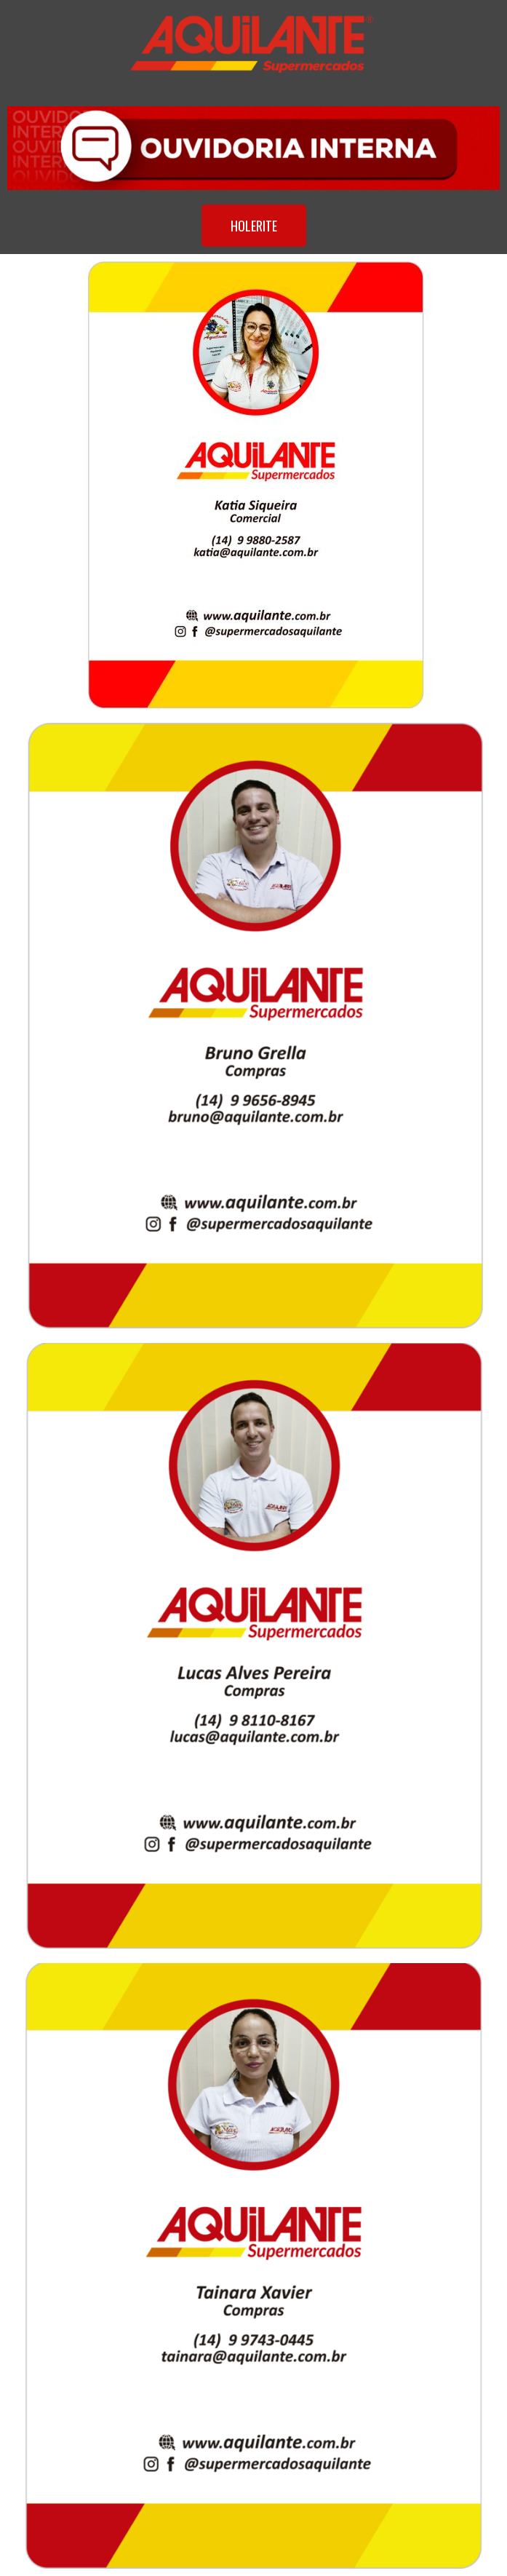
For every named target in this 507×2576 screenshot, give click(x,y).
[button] (253, 226)
